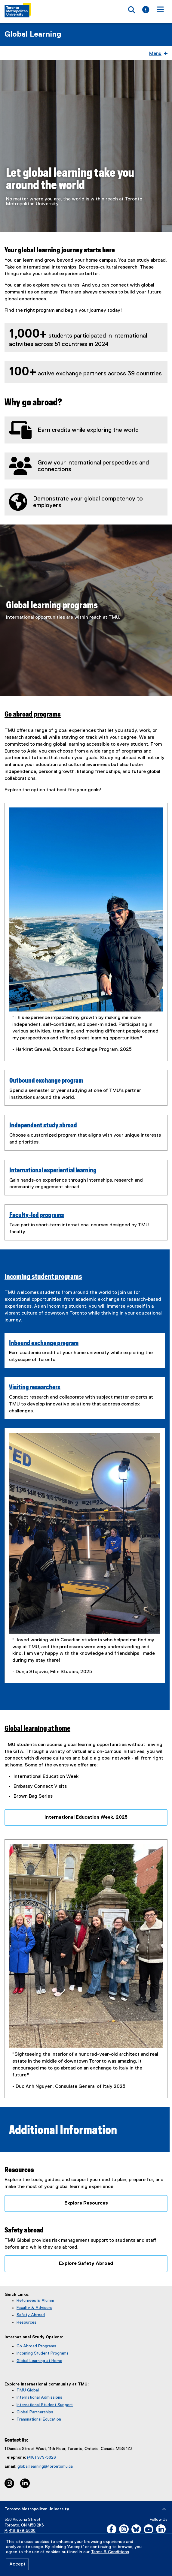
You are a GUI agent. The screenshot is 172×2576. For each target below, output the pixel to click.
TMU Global (28, 2387)
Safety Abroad (31, 2311)
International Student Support (45, 2401)
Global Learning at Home (39, 2357)
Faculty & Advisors (34, 2304)
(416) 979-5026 (41, 2454)
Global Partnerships (35, 2408)
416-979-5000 (22, 2527)
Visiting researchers (34, 1381)
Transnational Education (39, 2416)
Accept (17, 2564)
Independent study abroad (43, 1126)
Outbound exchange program (46, 1081)
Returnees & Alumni (35, 2297)
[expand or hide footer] (164, 2505)
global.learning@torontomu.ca (45, 2462)
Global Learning (33, 34)
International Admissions (39, 2394)
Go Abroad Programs (36, 2342)
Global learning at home (37, 1725)
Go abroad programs (33, 714)
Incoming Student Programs (43, 2350)
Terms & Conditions (110, 2552)
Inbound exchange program (43, 1336)
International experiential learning (53, 1171)
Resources (26, 2319)
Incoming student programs (43, 1277)
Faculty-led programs (36, 1215)
